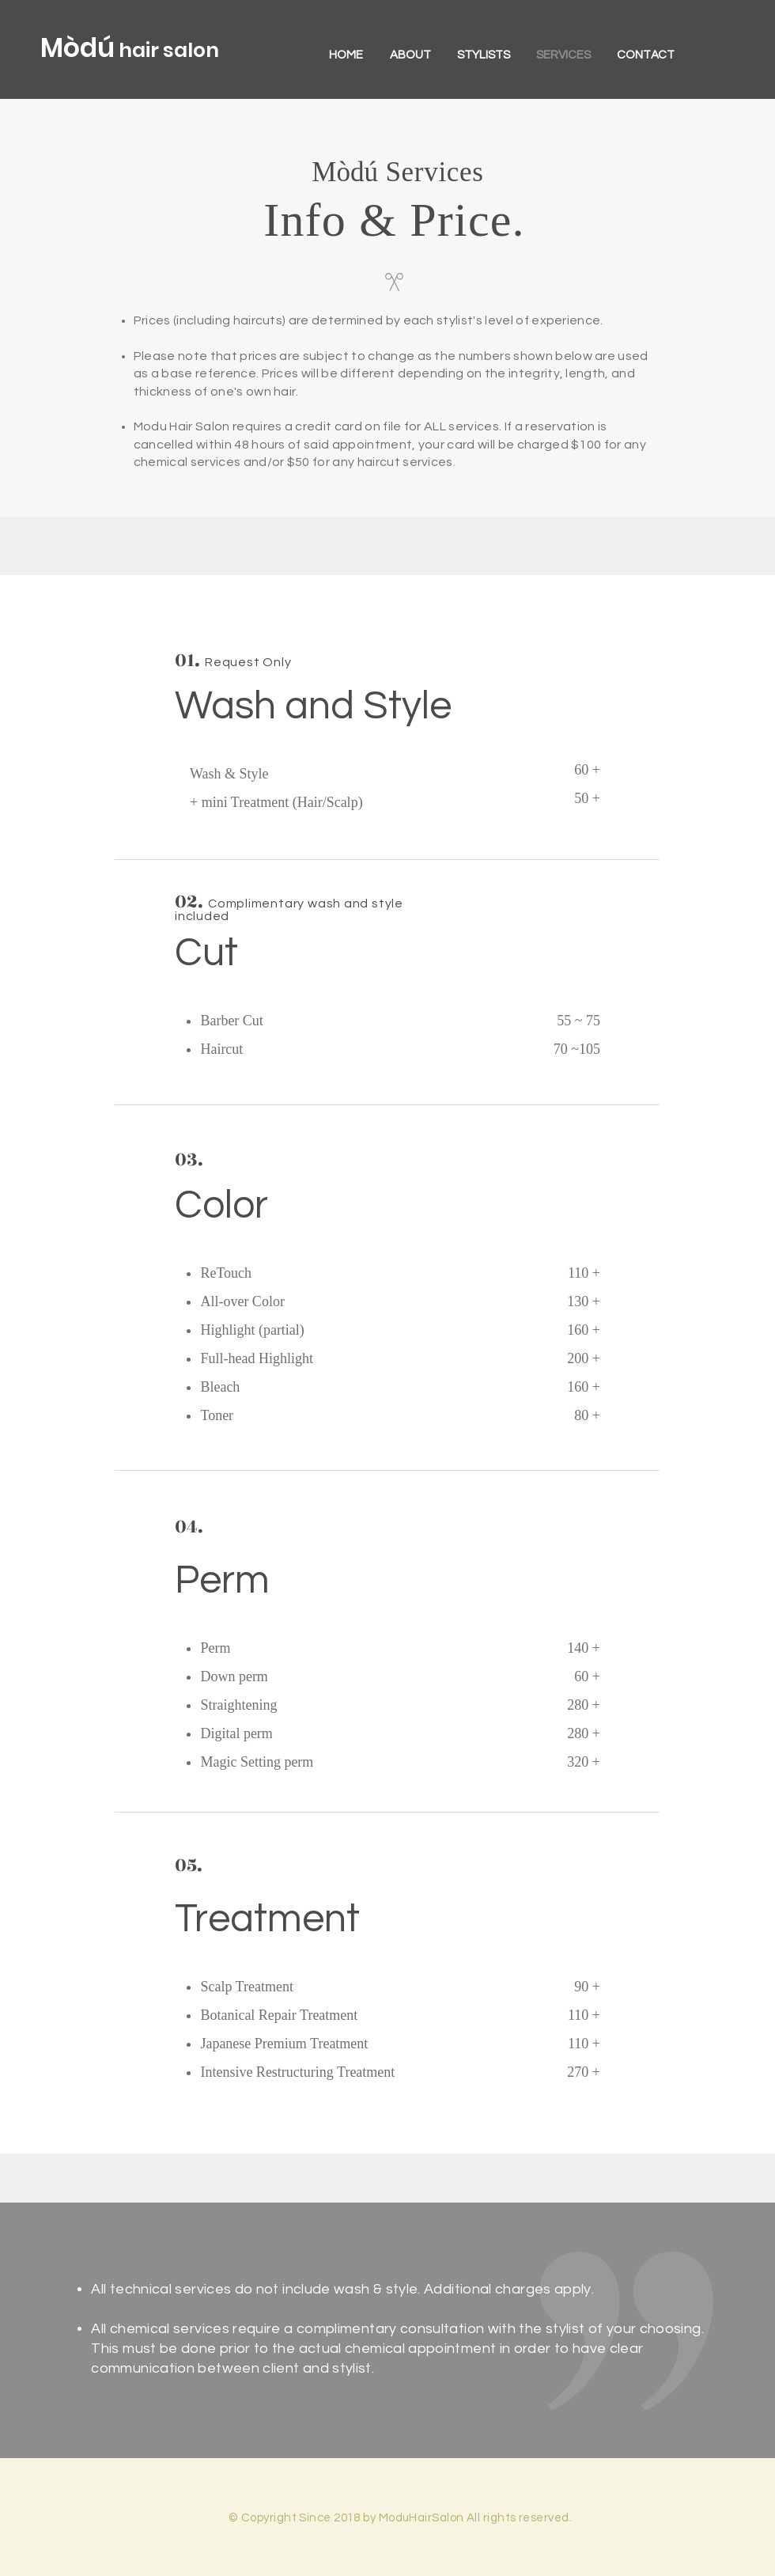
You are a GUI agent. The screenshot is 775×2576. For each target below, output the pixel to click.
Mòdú (77, 47)
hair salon (167, 50)
